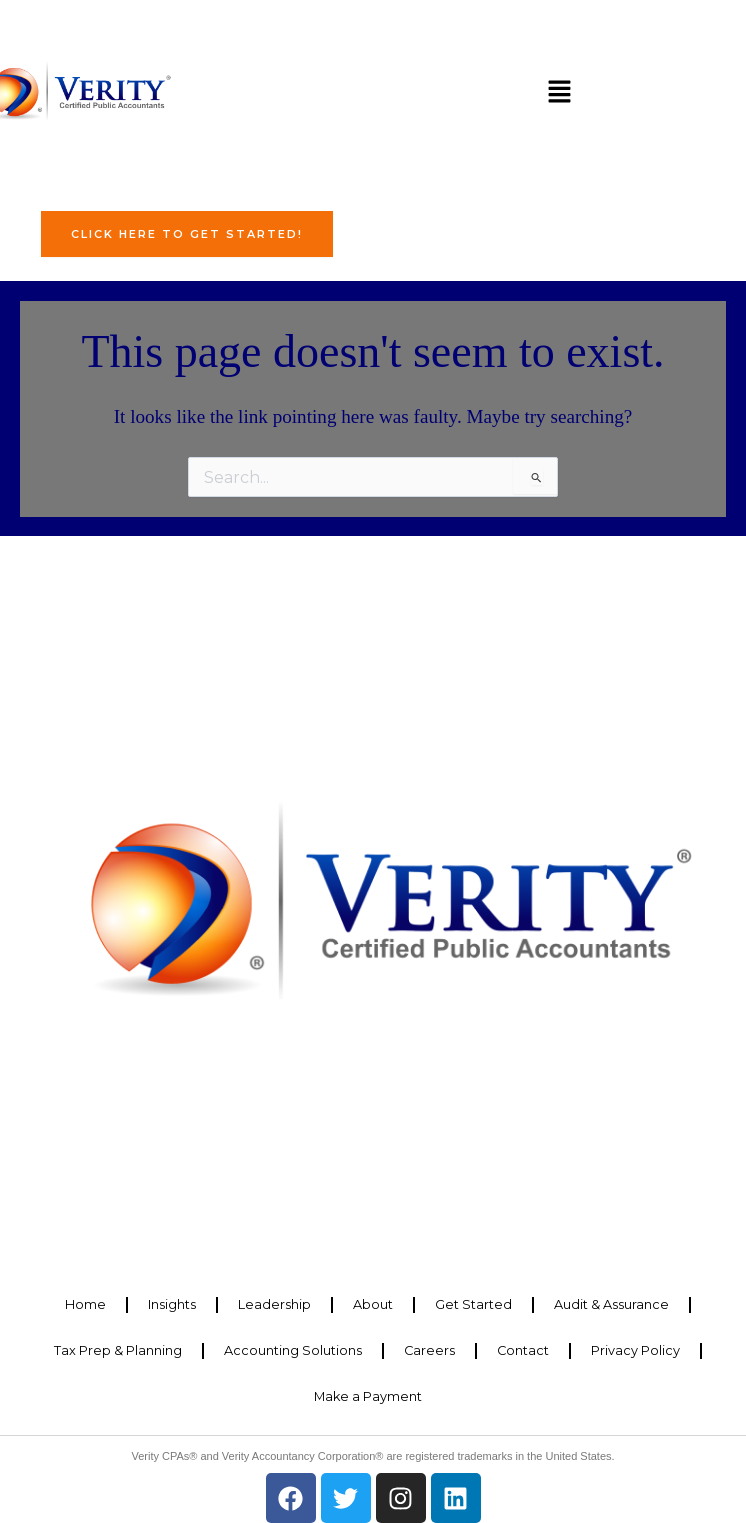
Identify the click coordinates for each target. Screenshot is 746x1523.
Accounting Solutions (293, 1350)
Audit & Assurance (611, 1304)
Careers (429, 1350)
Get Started (473, 1304)
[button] (559, 93)
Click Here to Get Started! (187, 234)
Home (85, 1304)
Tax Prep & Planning (118, 1350)
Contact (523, 1350)
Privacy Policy (635, 1350)
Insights (172, 1304)
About (373, 1304)
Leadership (274, 1304)
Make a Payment (368, 1396)
